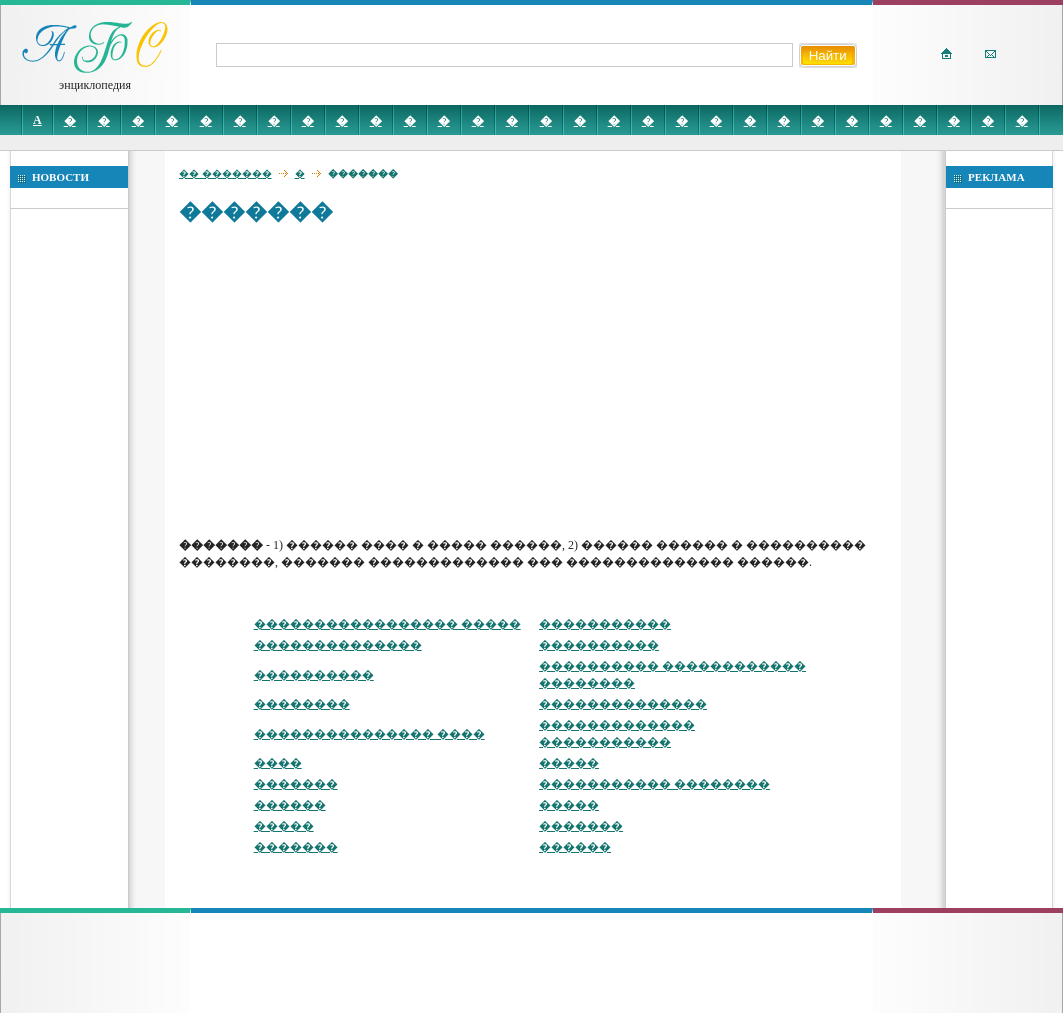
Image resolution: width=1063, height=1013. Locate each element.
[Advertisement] (537, 380)
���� (278, 763)
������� (296, 784)
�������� (302, 704)
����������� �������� (654, 784)
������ (290, 805)
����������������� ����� (387, 624)
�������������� (338, 645)
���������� (599, 645)
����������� (605, 624)
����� (569, 763)
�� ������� (225, 173)
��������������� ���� (369, 734)
